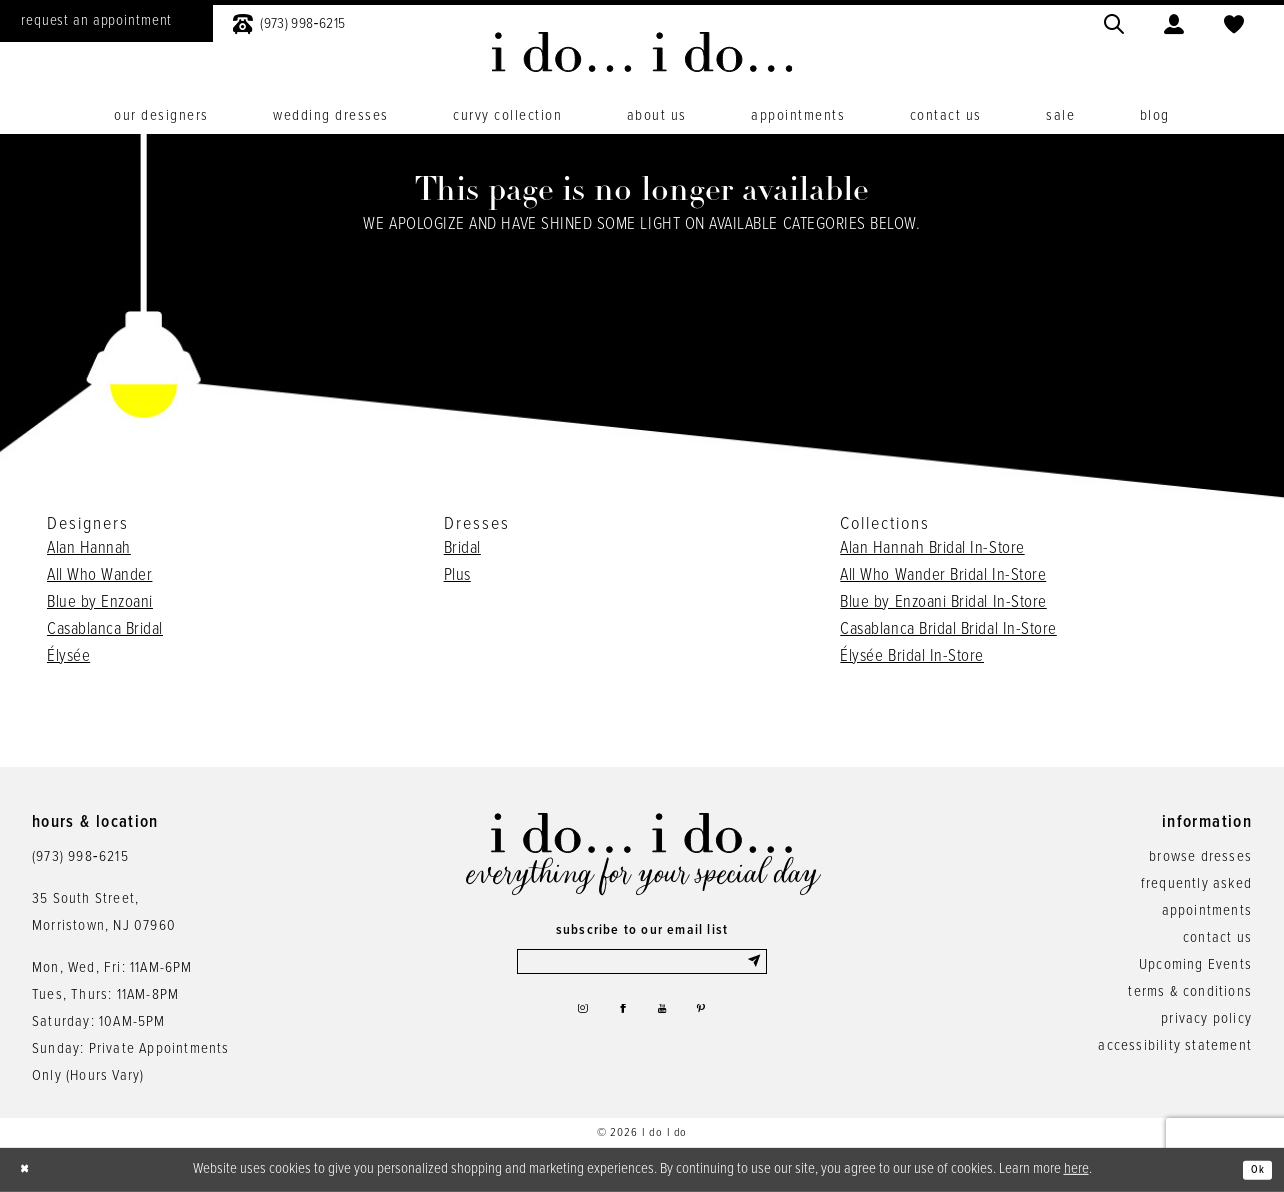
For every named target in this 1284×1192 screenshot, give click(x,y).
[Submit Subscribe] (753, 966)
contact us (1217, 938)
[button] (1174, 21)
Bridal (462, 549)
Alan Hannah (89, 549)
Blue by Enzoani (100, 603)
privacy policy (1206, 1019)
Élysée (68, 657)
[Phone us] (289, 21)
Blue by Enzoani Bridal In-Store (943, 603)
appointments (1207, 911)
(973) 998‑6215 (80, 857)
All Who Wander (99, 576)
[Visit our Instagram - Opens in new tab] (568, 1023)
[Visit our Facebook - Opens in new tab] (618, 1023)
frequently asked (1196, 884)
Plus (457, 576)
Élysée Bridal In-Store (912, 657)
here (1076, 1169)
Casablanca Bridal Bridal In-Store (948, 630)
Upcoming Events (1195, 965)
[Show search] (1114, 21)
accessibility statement (1175, 1046)
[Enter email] (642, 966)
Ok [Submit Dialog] (1252, 1170)
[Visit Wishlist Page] (1234, 21)
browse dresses (1200, 857)
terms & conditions (1190, 992)
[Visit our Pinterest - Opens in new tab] (715, 1023)
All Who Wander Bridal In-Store (943, 576)
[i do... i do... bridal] (642, 52)
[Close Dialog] (30, 1170)
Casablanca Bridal (105, 630)
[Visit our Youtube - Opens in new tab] (666, 1023)
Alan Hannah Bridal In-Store (932, 549)
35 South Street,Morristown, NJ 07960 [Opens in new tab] (104, 912)
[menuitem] (289, 21)
